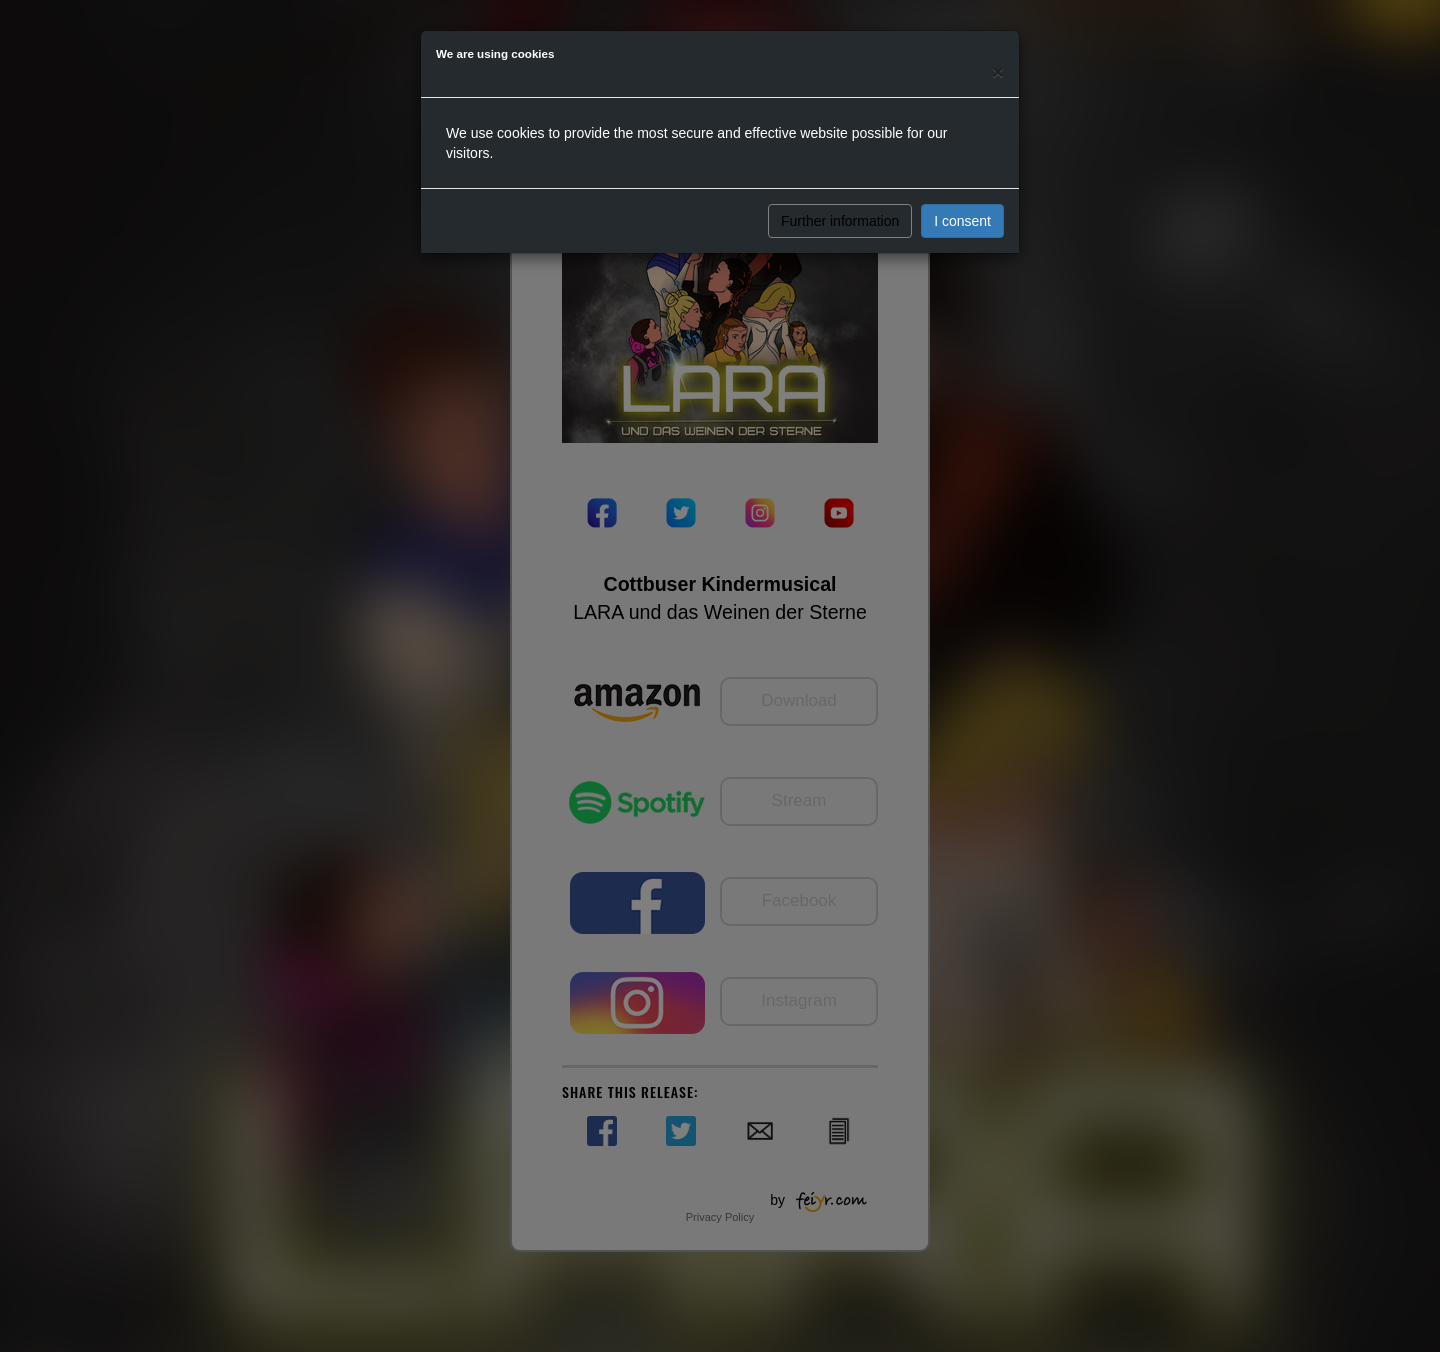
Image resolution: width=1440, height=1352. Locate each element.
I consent (962, 221)
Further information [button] (840, 221)
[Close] (998, 71)
